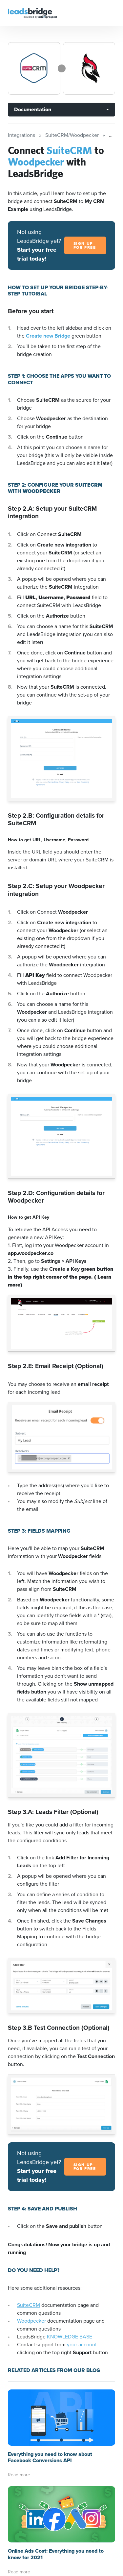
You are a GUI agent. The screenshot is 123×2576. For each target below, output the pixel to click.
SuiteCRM (28, 2305)
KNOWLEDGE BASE (69, 2336)
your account (82, 2344)
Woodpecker (31, 2321)
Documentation (32, 109)
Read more (19, 2474)
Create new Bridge (49, 336)
